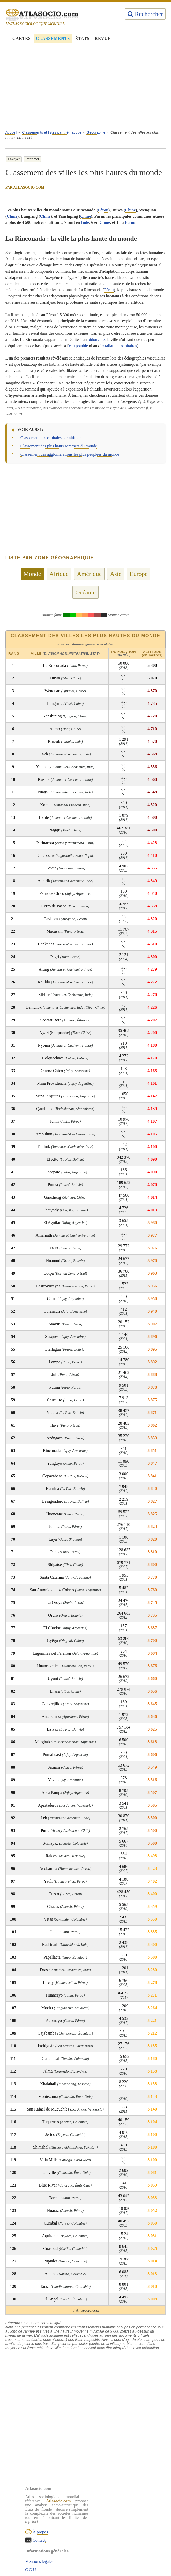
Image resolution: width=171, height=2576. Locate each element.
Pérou (103, 210)
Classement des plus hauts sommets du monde (58, 446)
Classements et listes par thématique (51, 132)
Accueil (11, 132)
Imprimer (32, 159)
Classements (53, 38)
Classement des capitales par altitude (50, 437)
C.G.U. (112, 2507)
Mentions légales (120, 2498)
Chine (130, 210)
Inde (85, 222)
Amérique (89, 573)
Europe (138, 573)
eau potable (78, 345)
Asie (115, 573)
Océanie (85, 592)
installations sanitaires (118, 345)
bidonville (96, 339)
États (82, 38)
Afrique (59, 573)
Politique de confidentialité (128, 2515)
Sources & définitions (124, 2523)
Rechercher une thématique (129, 2531)
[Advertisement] (85, 89)
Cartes (21, 38)
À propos (40, 2531)
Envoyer (14, 159)
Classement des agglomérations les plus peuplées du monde (69, 454)
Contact (39, 2540)
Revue (103, 38)
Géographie (95, 132)
